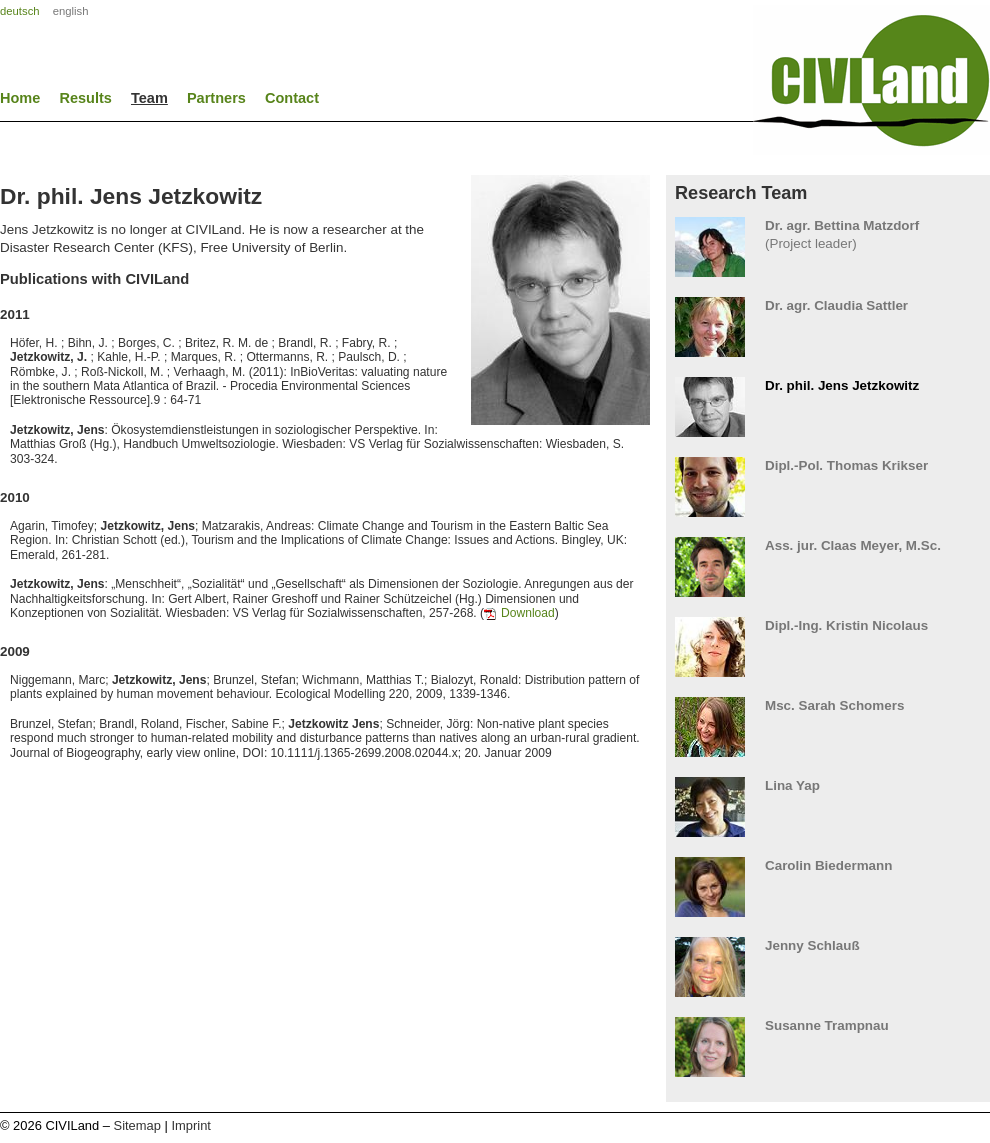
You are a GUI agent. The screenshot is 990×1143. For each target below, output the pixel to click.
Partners (216, 98)
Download (528, 613)
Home (20, 98)
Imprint (190, 1125)
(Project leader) (827, 234)
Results (85, 98)
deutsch (20, 11)
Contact (292, 98)
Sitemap (137, 1125)
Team (149, 98)
